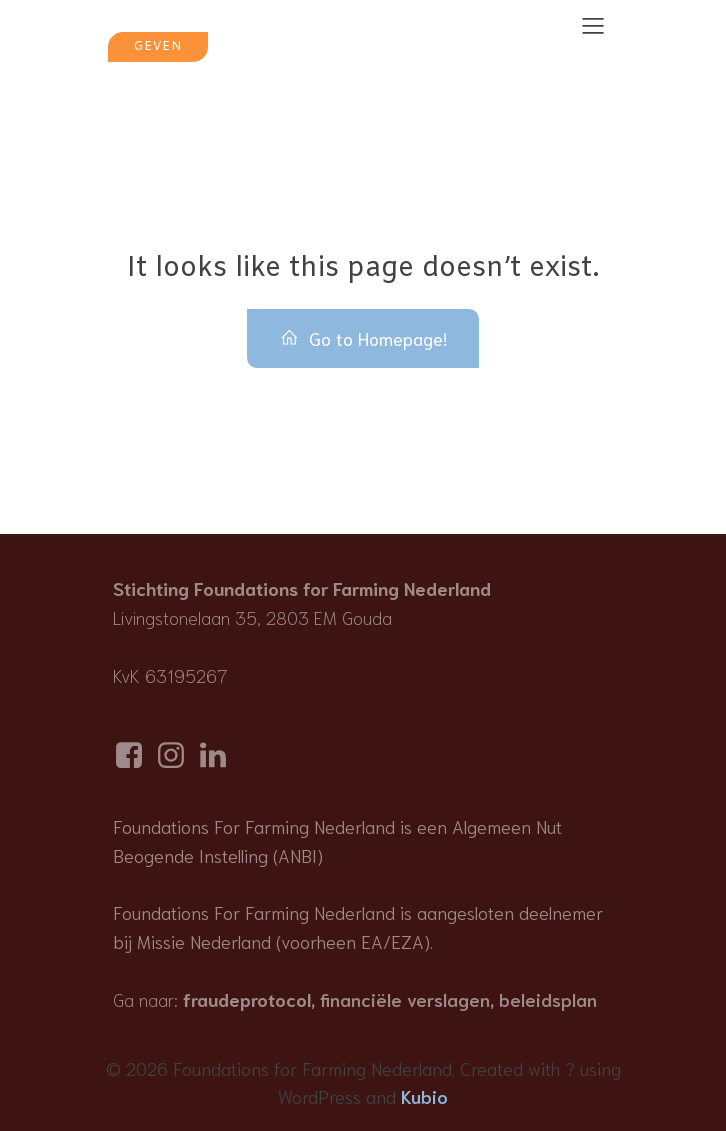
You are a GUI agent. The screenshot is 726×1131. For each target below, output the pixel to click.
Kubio (424, 1096)
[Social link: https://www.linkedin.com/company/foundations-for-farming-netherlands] (218, 755)
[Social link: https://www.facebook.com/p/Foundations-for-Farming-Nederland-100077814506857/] (134, 755)
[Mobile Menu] (593, 25)
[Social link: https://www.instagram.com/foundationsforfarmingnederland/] (176, 755)
